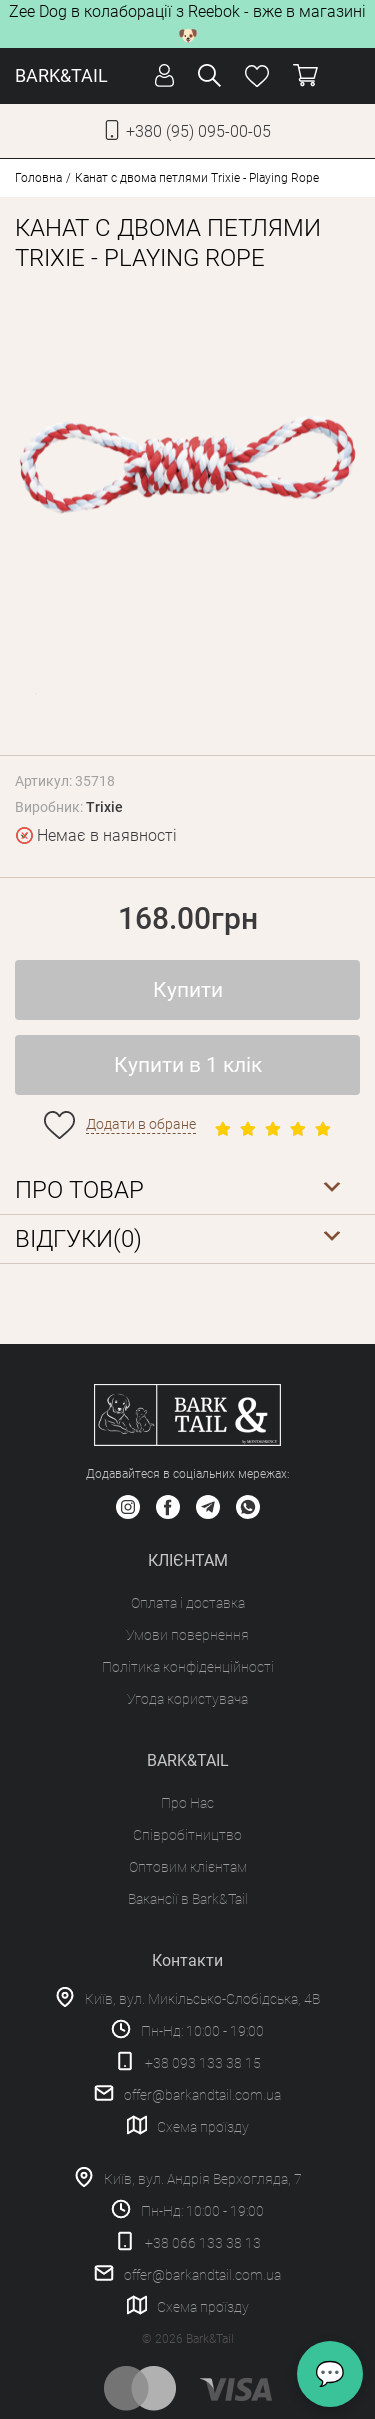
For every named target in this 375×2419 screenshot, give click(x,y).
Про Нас (187, 1803)
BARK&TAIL (61, 75)
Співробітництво (187, 1835)
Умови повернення (187, 1635)
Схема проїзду (203, 2127)
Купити (188, 990)
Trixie (104, 807)
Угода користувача (187, 1699)
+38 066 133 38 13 (203, 2243)
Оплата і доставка (188, 1603)
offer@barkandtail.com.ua (202, 2095)
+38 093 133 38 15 (203, 2063)
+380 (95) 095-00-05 (198, 131)
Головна (38, 178)
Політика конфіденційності (188, 1667)
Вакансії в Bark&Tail (188, 1899)
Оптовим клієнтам (188, 1867)
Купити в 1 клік (188, 1065)
